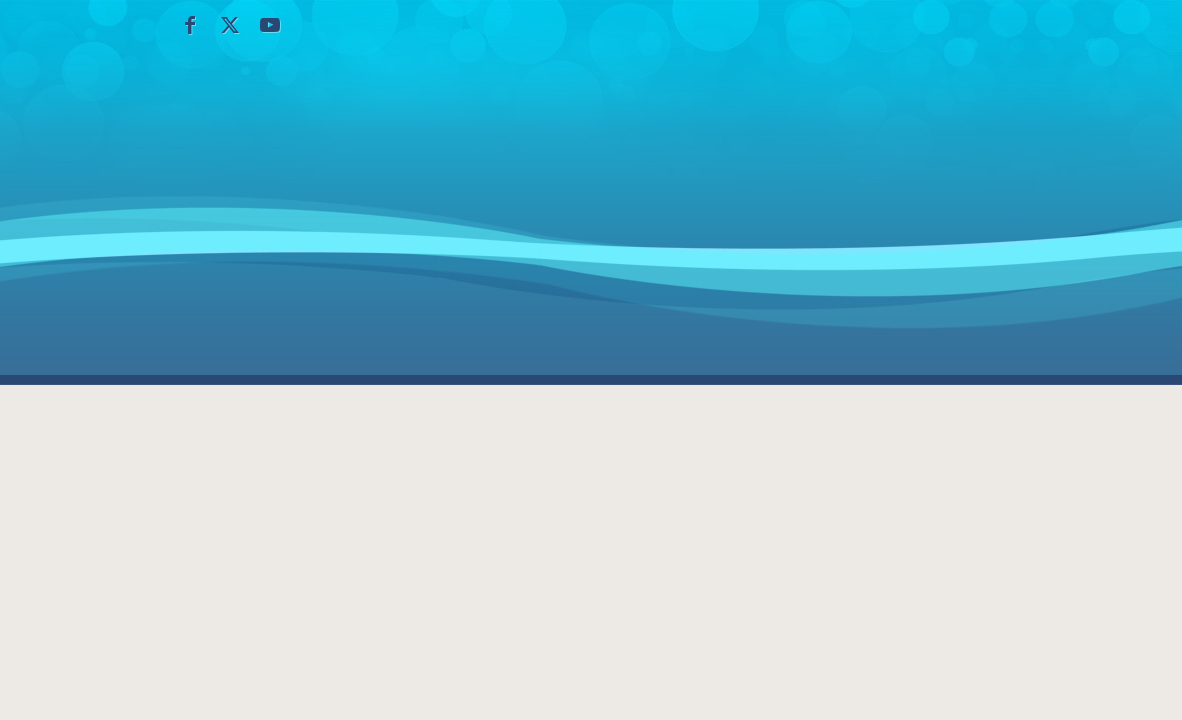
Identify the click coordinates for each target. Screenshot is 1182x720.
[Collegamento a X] (230, 25)
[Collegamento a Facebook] (190, 25)
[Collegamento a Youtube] (270, 25)
